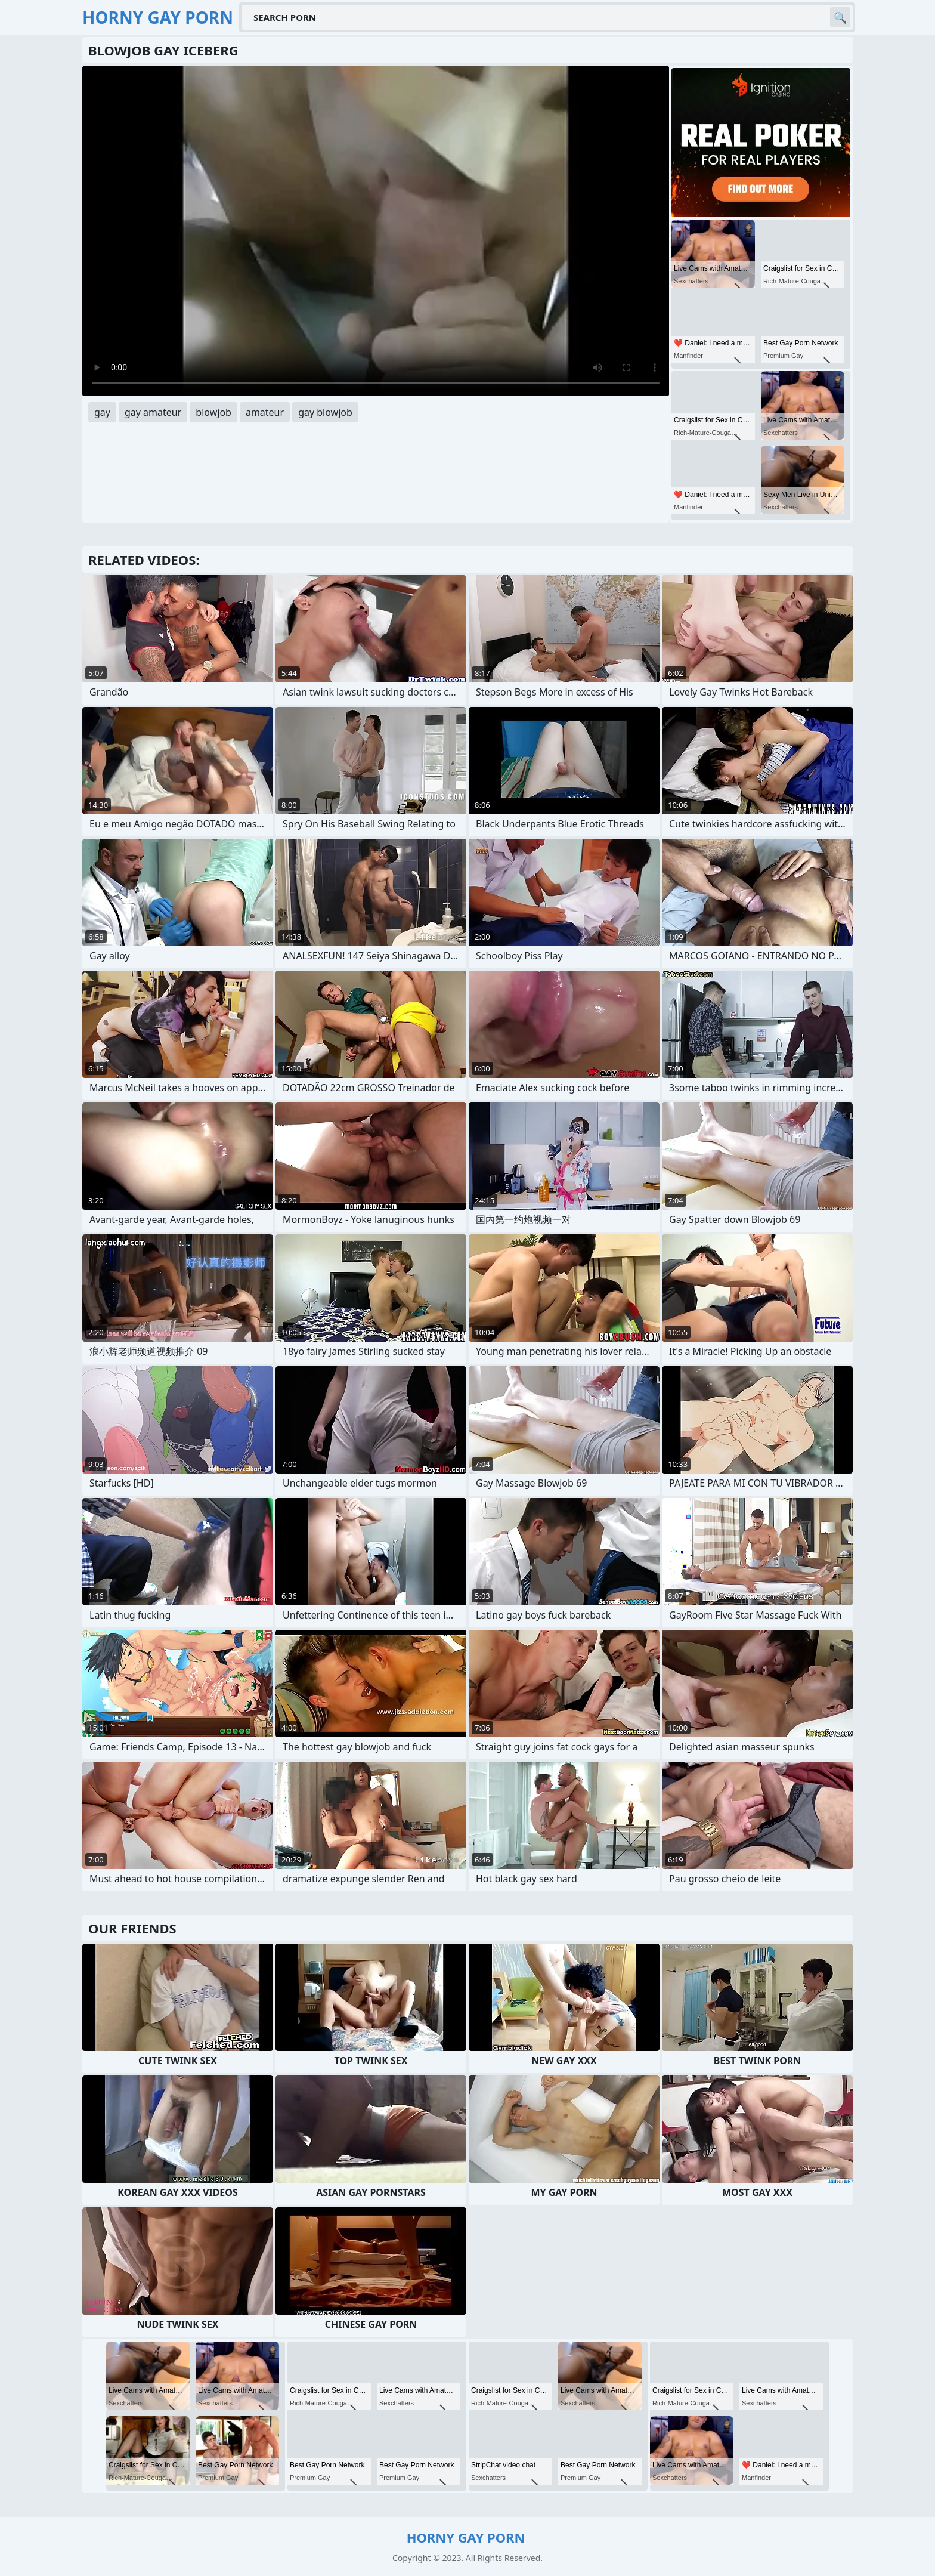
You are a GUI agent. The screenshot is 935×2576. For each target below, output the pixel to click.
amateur (265, 412)
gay (102, 412)
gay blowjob (325, 412)
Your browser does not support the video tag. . (375, 231)
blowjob (213, 412)
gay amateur (153, 412)
